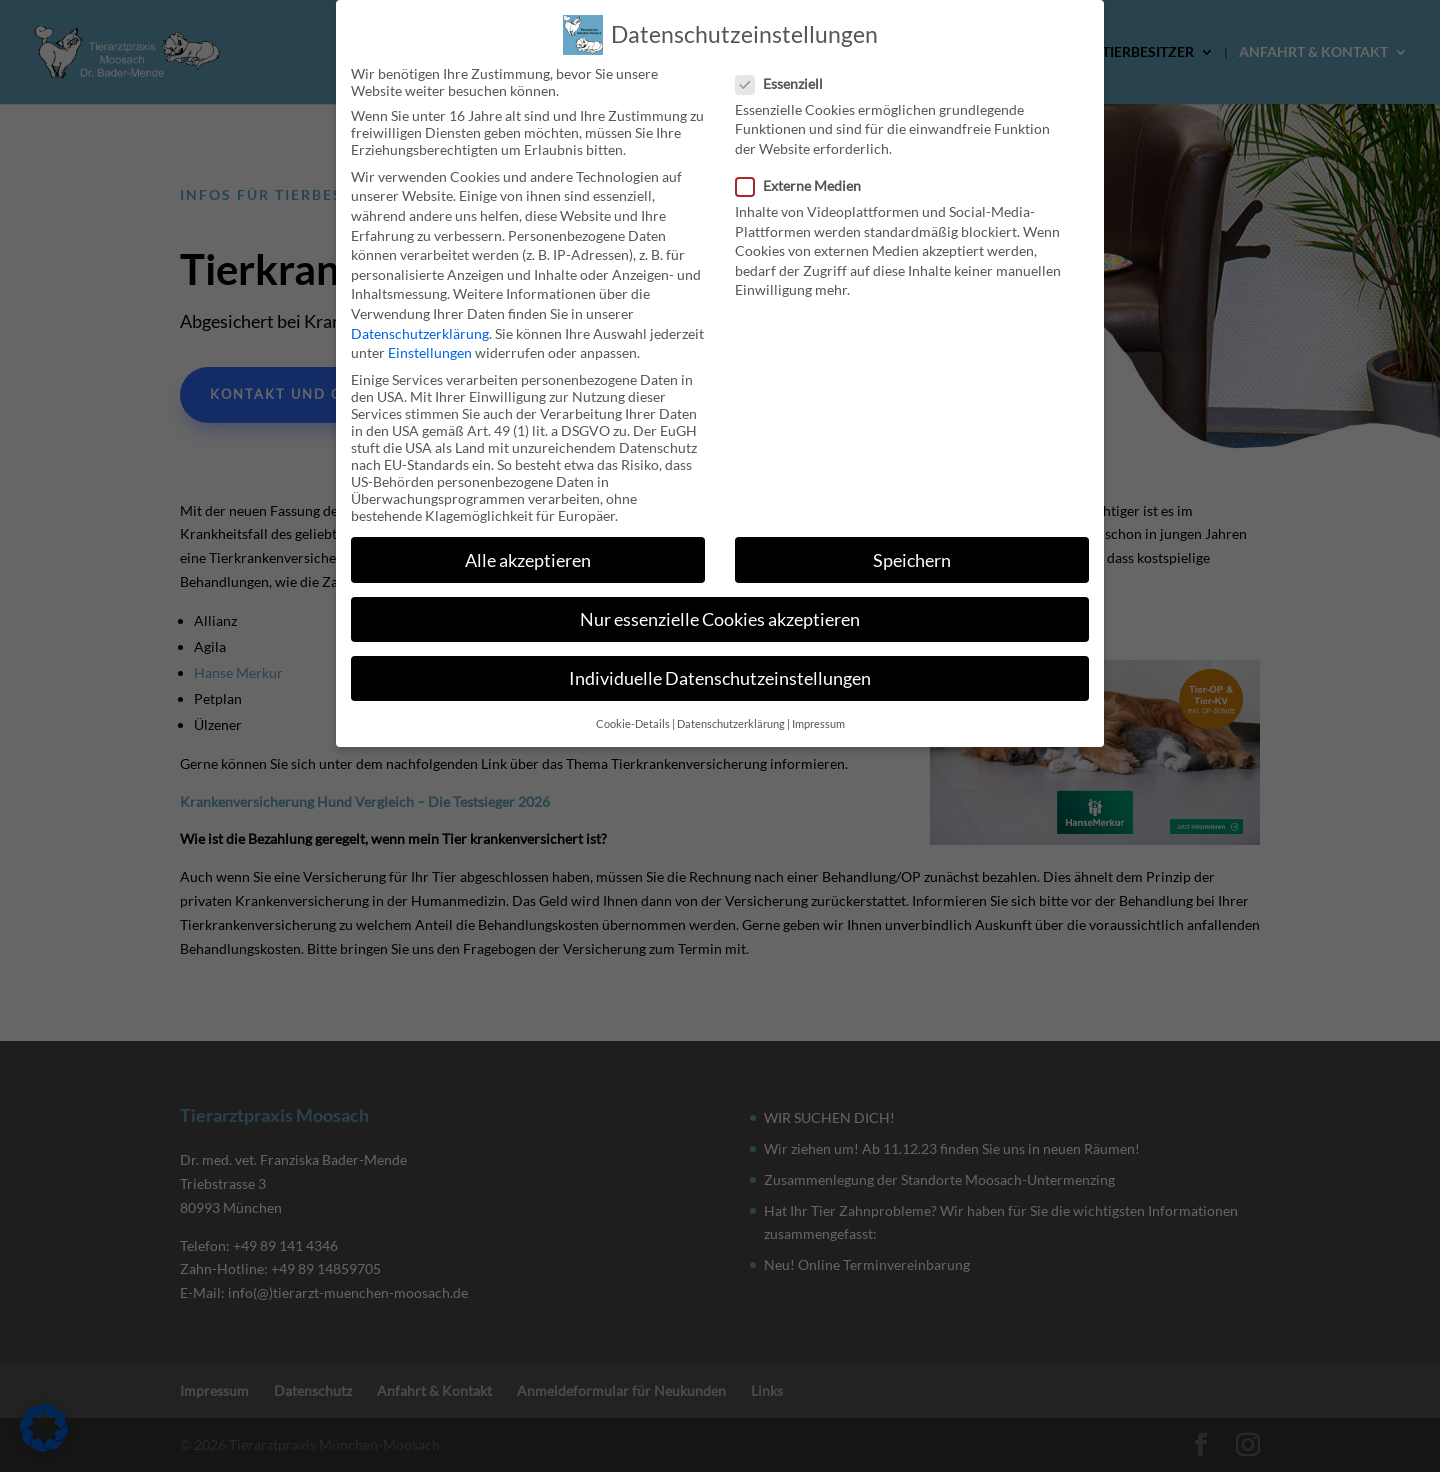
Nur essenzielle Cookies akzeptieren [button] (720, 606)
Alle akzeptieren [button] (528, 547)
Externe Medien (806, 173)
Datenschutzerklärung (420, 320)
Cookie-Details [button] (633, 712)
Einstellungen (430, 340)
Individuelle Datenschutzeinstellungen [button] (720, 665)
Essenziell (787, 70)
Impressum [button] (818, 712)
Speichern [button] (912, 547)
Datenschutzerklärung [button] (731, 712)
